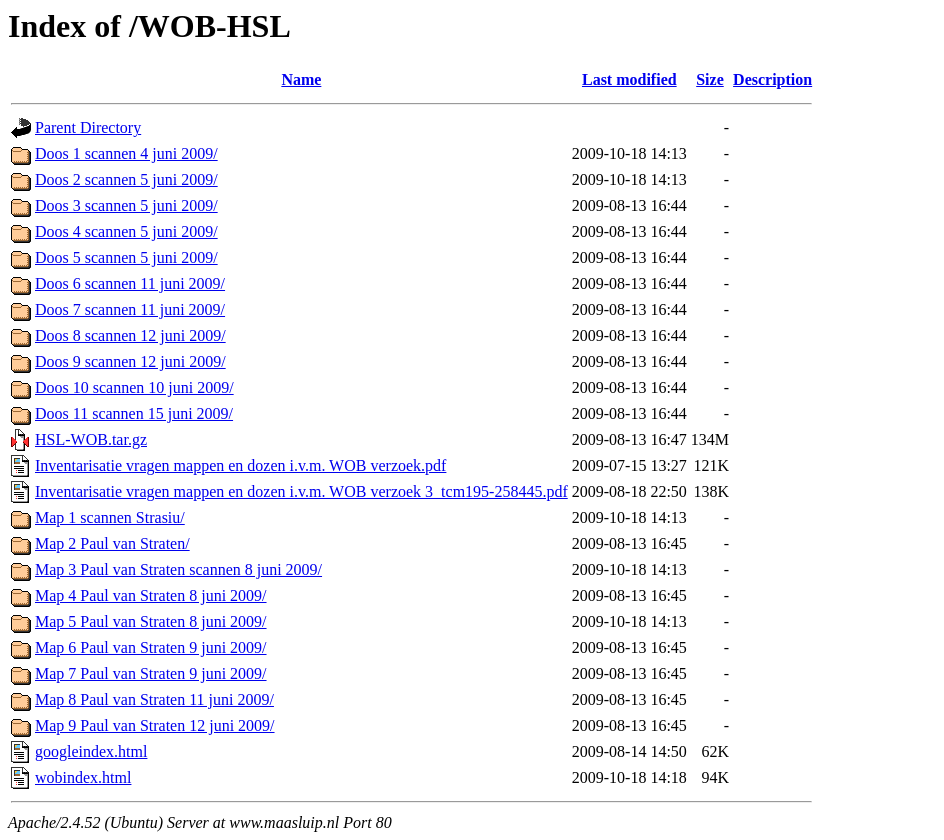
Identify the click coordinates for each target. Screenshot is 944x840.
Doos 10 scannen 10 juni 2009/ (134, 387)
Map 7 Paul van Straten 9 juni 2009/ (151, 673)
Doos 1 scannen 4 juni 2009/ (126, 153)
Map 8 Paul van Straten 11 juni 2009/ (154, 699)
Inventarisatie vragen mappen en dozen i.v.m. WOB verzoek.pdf (240, 465)
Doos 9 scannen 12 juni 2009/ (130, 361)
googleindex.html (91, 751)
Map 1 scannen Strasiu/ (110, 517)
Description (772, 79)
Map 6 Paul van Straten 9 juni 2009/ (151, 647)
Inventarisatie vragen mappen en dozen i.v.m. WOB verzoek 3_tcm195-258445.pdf (301, 491)
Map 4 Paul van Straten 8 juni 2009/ (151, 595)
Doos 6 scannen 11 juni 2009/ (130, 283)
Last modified (629, 79)
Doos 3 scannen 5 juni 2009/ (126, 205)
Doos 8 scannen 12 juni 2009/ (130, 335)
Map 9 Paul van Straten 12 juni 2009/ (155, 725)
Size (710, 79)
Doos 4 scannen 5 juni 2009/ (126, 231)
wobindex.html (83, 777)
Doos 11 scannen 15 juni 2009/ (134, 413)
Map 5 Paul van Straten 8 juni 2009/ (151, 621)
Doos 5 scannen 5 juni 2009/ (126, 257)
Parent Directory (88, 127)
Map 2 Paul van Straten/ (112, 543)
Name (301, 79)
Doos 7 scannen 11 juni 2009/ (130, 309)
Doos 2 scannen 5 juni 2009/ (126, 179)
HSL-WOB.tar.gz (91, 439)
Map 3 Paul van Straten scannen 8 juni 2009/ (178, 569)
